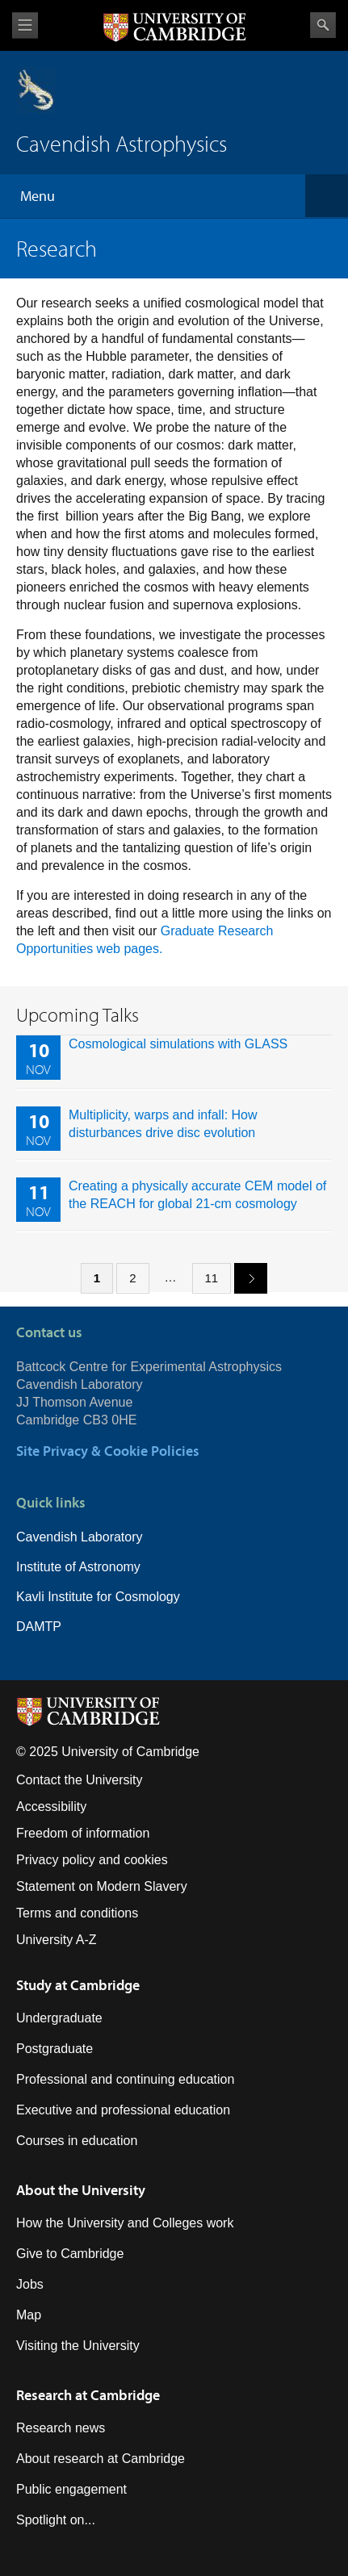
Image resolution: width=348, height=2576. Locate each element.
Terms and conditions (77, 1913)
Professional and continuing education (125, 2079)
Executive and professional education (123, 2110)
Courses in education (76, 2140)
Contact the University (79, 1780)
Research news (60, 2428)
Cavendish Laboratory (79, 1537)
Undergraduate (59, 2018)
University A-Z (56, 1940)
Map (28, 2315)
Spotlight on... (55, 2520)
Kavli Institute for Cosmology (98, 1597)
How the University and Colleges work (124, 2223)
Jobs (30, 2284)
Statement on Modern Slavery (101, 1886)
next (244, 1277)
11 (212, 1278)
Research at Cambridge (88, 2395)
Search (323, 25)
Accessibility (51, 1806)
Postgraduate (54, 2048)
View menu (25, 25)
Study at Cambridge (78, 1985)
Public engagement (71, 2489)
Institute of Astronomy (78, 1567)
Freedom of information (82, 1833)
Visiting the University (78, 2345)
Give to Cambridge (70, 2253)
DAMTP (38, 1626)
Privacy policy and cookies (92, 1860)
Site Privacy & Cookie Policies (107, 1450)
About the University (80, 2190)
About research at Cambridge (100, 2458)
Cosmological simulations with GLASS (178, 1044)
